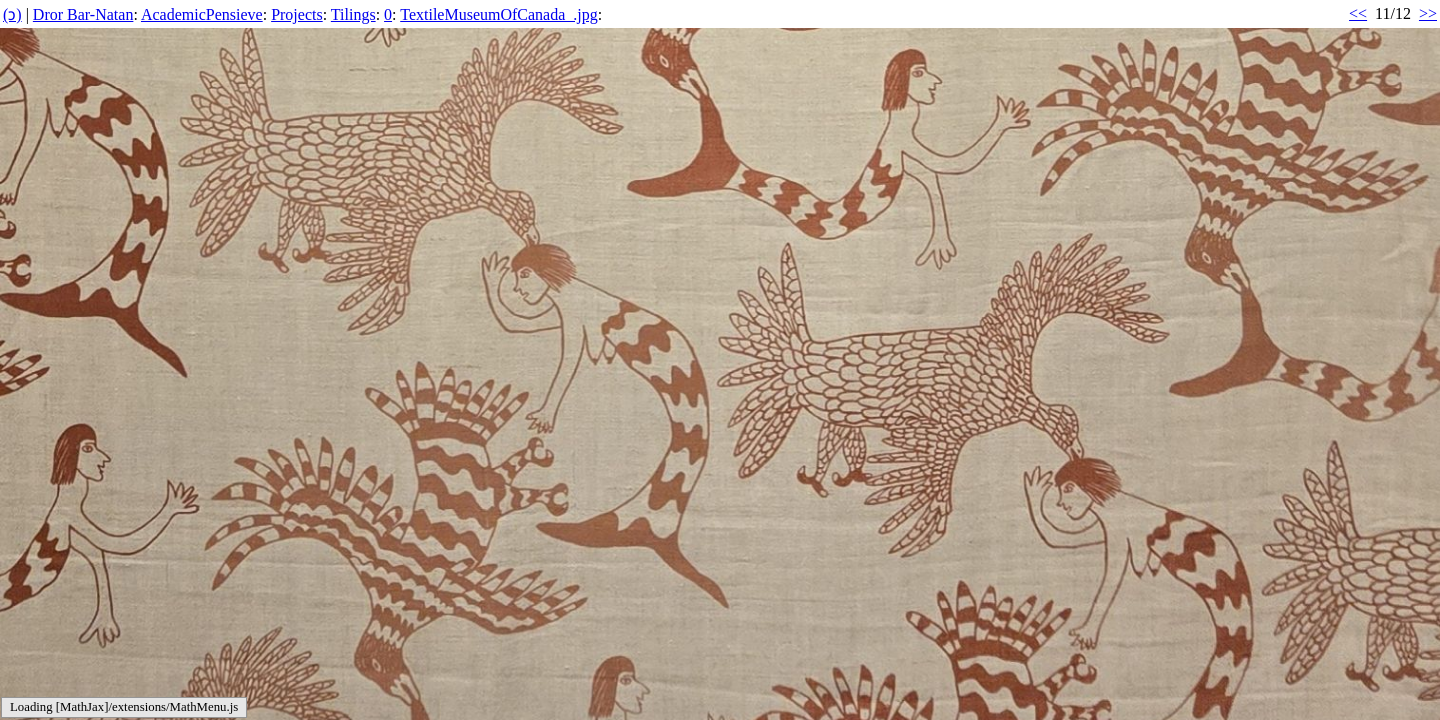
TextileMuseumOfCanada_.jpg (499, 14)
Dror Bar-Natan (83, 14)
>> (1428, 13)
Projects (297, 14)
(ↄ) (12, 14)
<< (1358, 13)
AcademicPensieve (202, 14)
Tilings (353, 14)
